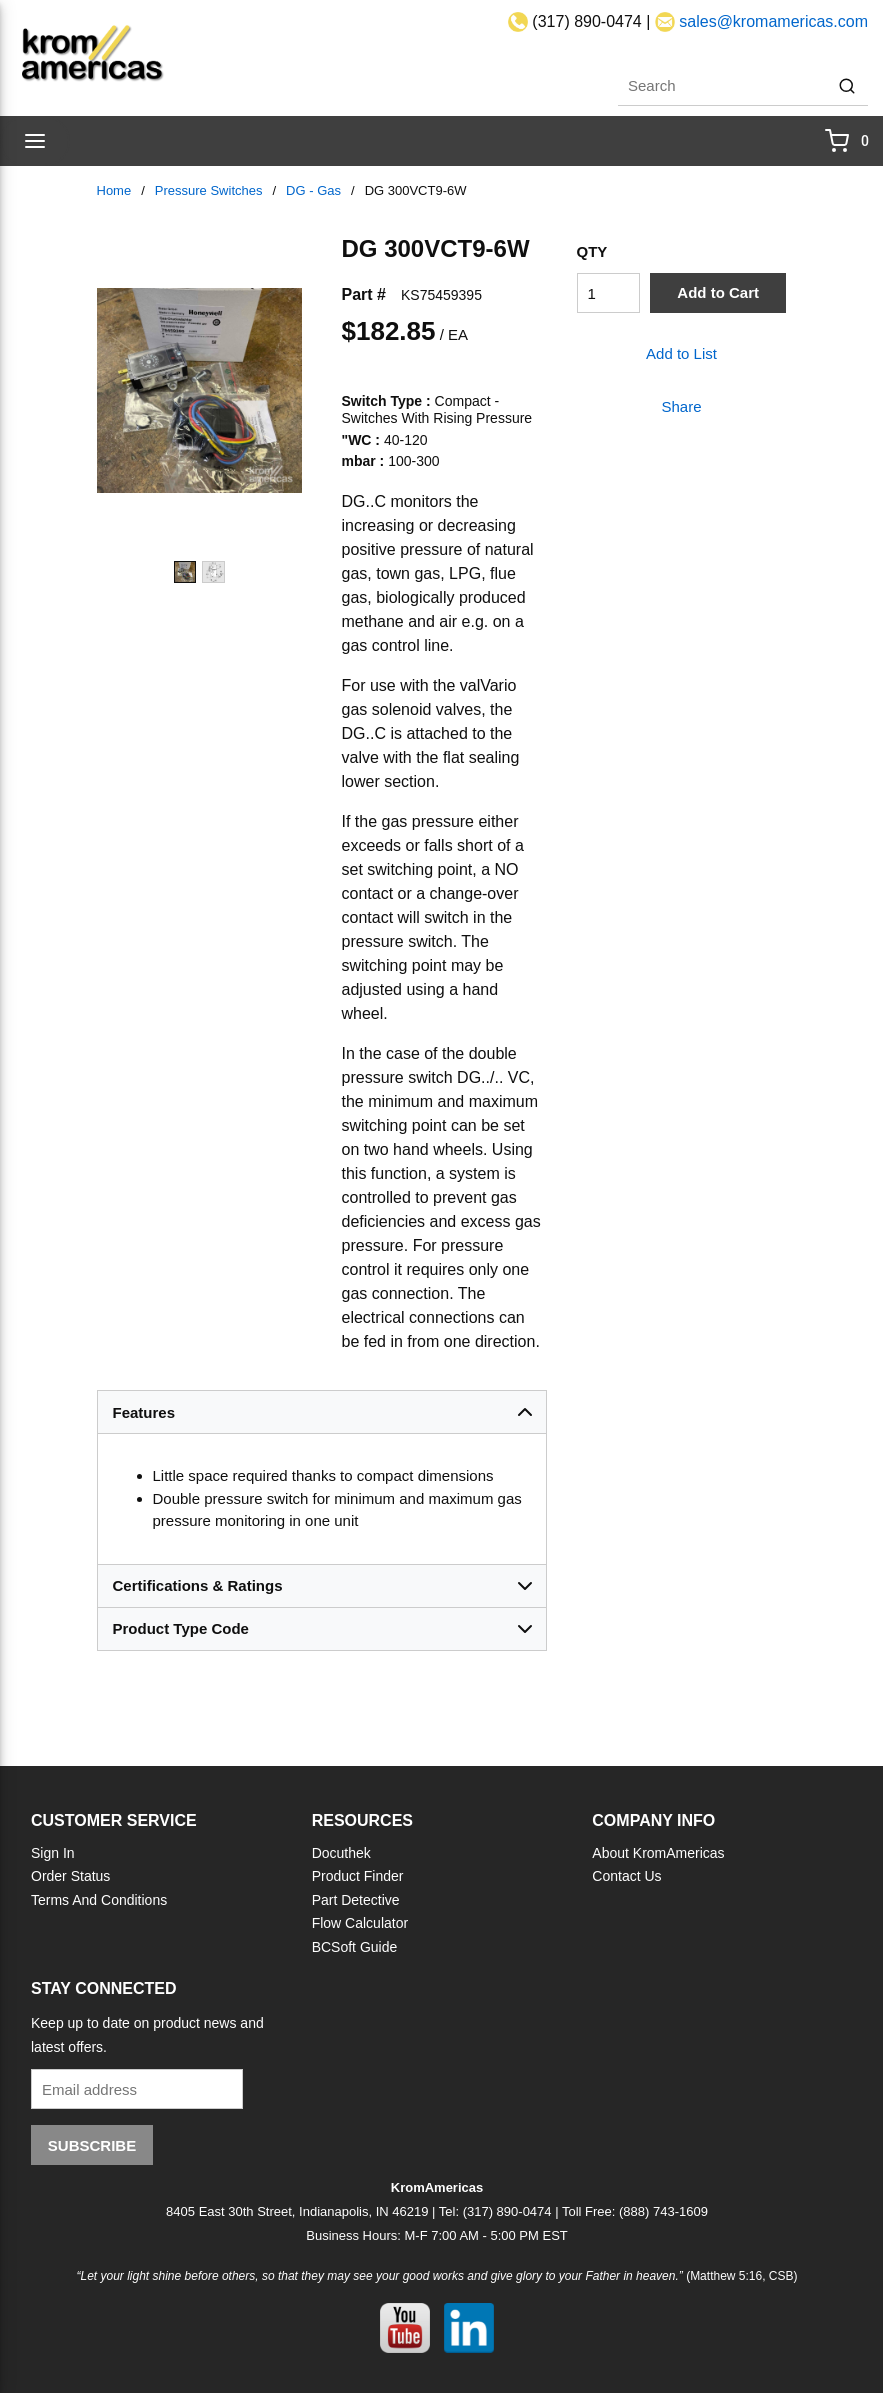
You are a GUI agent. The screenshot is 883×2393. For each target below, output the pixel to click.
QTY (592, 251)
